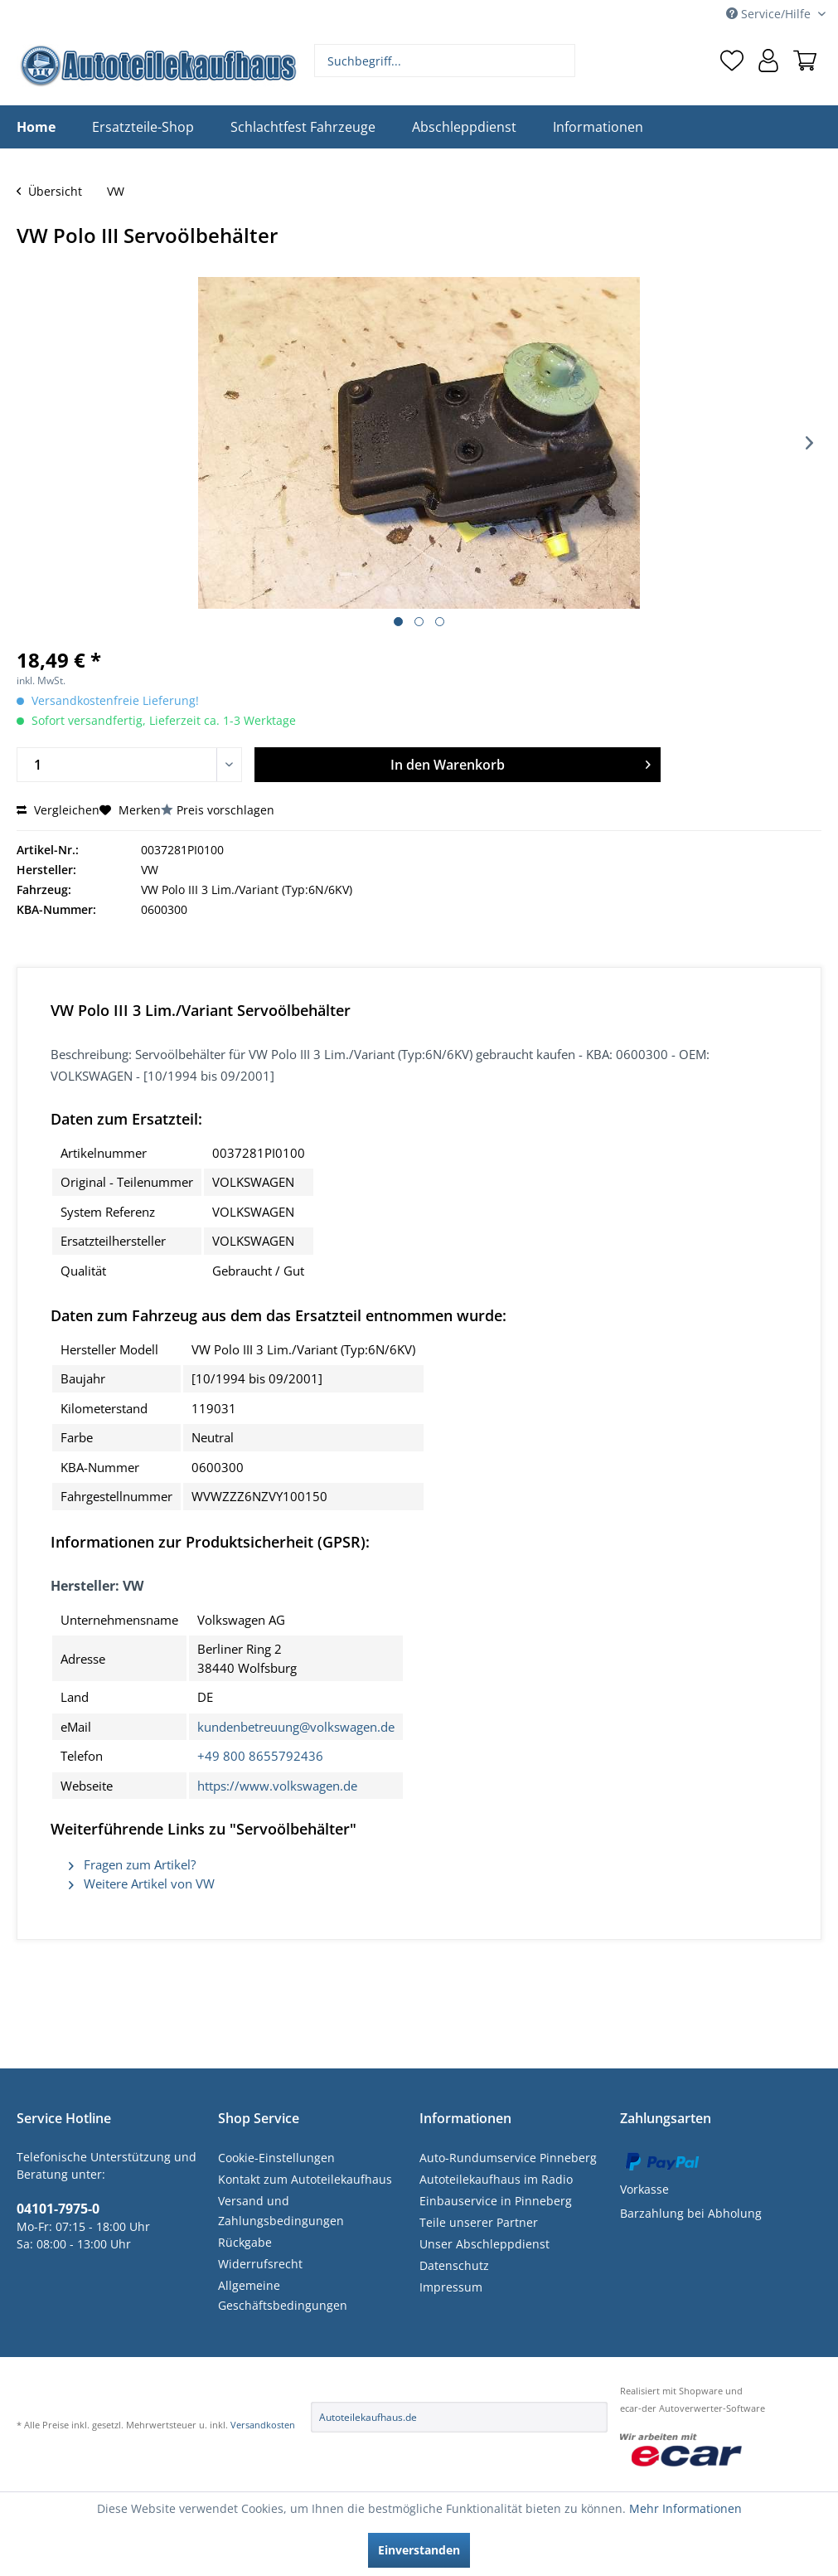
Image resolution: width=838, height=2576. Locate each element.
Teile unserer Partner (478, 2222)
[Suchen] (560, 60)
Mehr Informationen (685, 2508)
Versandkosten (262, 2424)
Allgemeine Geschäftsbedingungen (282, 2295)
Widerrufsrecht (260, 2264)
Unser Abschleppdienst (484, 2244)
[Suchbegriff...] (445, 60)
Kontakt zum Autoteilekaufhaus (305, 2179)
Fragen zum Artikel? (132, 1864)
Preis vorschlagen (225, 810)
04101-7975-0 (58, 2208)
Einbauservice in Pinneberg (495, 2201)
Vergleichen (58, 810)
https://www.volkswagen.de (277, 1785)
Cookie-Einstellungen (276, 2157)
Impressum (450, 2287)
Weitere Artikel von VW (142, 1883)
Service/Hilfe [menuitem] (770, 14)
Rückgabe (245, 2242)
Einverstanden (419, 2550)
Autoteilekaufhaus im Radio (496, 2179)
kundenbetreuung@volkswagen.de (296, 1726)
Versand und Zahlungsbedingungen (281, 2210)
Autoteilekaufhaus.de (368, 2417)
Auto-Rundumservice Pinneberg (508, 2157)
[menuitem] (445, 60)
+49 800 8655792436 (260, 1755)
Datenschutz (454, 2265)
